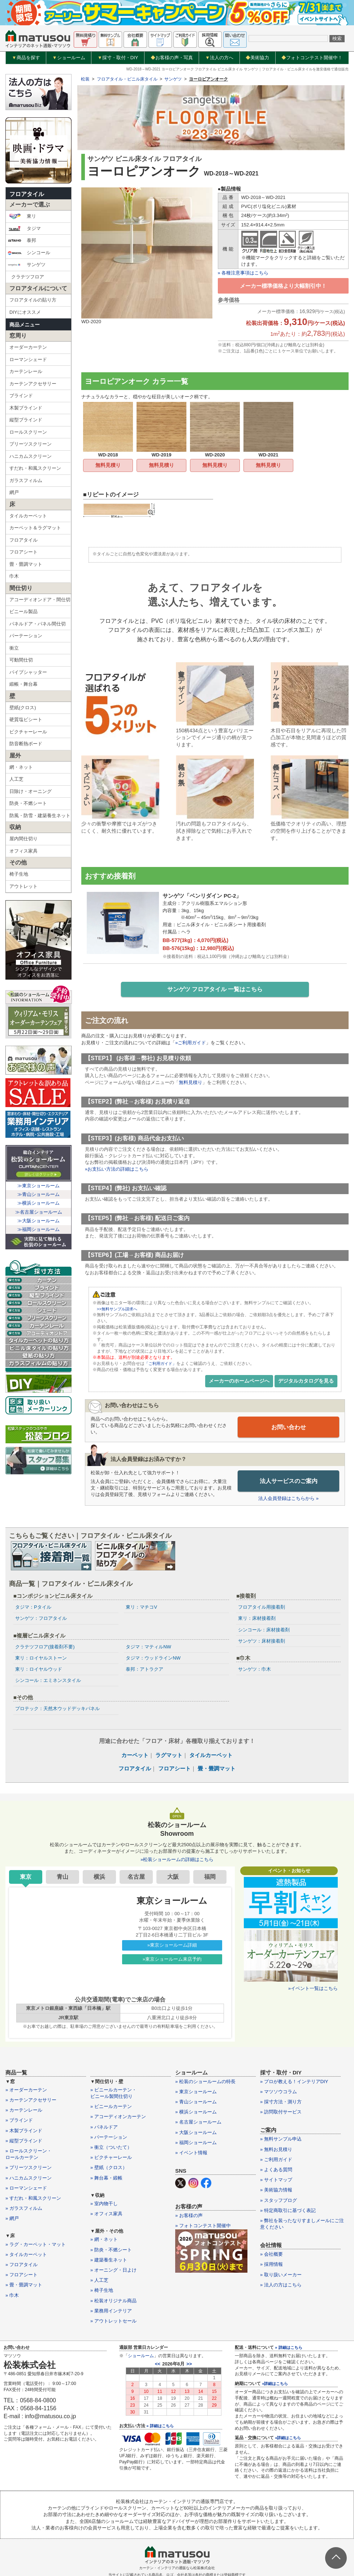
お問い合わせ (288, 1428)
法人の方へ (219, 58)
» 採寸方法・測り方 (281, 2102)
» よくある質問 (276, 2170)
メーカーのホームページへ (239, 1382)
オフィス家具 (23, 851)
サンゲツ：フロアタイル (41, 1619)
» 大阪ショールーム (196, 2132)
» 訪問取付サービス (281, 2112)
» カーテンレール (23, 2110)
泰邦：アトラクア (144, 1670)
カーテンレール (25, 371)
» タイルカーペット (26, 2255)
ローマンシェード (28, 359)
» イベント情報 (191, 2153)
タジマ (24, 228)
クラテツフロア (27, 276)
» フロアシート (21, 2275)
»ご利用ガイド (190, 1044)
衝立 (14, 648)
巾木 (14, 576)
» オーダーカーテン (26, 2090)
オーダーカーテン (28, 347)
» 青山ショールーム (196, 2102)
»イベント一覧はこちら (313, 1988)
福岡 (210, 1877)
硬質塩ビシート (25, 719)
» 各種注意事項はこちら (243, 273)
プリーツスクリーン (30, 444)
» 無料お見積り (276, 2149)
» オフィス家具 (106, 2214)
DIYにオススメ (25, 312)
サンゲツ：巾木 (254, 1670)
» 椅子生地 (101, 2291)
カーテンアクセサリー (32, 383)
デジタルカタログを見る (306, 1382)
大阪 (173, 1877)
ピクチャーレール (28, 731)
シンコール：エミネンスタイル (48, 1681)
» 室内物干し (104, 2204)
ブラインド (21, 395)
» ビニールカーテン (111, 2107)
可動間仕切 (21, 660)
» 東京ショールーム (196, 2092)
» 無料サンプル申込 (281, 2139)
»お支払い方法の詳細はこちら (116, 1170)
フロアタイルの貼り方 (32, 300)
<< (157, 2364)
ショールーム (68, 58)
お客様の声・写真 (172, 57)
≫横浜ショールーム (38, 1203)
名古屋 (136, 1877)
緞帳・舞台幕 (23, 684)
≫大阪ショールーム (38, 1220)
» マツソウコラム (278, 2092)
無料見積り (108, 465)
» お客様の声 (189, 2216)
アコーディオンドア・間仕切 (39, 599)
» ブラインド (19, 2121)
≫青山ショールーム (38, 1194)
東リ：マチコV (141, 1607)
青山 (62, 1877)
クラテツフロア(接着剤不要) (45, 1647)
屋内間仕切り (23, 838)
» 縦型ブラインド (23, 2141)
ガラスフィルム (25, 480)
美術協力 (257, 57)
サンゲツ (27, 264)
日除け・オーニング (30, 791)
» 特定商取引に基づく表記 (288, 2210)
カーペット (134, 1755)
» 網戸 (12, 2219)
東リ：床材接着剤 (257, 1619)
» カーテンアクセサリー (30, 2100)
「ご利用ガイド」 (161, 1364)
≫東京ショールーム (38, 1185)
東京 (25, 1877)
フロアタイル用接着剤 (261, 1607)
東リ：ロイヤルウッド (38, 1670)
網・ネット (21, 767)
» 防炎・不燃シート (111, 2250)
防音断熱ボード (25, 743)
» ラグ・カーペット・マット (35, 2244)
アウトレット (23, 886)
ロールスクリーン (28, 432)
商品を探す (26, 58)
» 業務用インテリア (111, 2311)
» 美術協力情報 (276, 2190)
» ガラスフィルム (23, 2209)
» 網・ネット (104, 2240)
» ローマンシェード (26, 2188)
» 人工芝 (99, 2281)
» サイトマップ (276, 2180)
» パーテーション (108, 2137)
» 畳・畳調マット (23, 2285)
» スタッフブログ (278, 2200)
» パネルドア (104, 2127)
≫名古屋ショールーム (38, 1212)
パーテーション (25, 635)
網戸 (14, 492)
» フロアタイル (21, 2265)
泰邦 (22, 240)
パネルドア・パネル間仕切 (37, 623)
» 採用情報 (271, 2265)
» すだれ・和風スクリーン (33, 2198)
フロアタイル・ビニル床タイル (127, 79)
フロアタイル (26, 194)
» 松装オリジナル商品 (113, 2301)
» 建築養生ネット (108, 2260)
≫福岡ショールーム (38, 1229)
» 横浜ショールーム (196, 2112)
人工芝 (16, 779)
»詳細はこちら (275, 2384)
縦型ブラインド (25, 419)
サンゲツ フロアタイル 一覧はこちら (215, 990)
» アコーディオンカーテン (118, 2117)
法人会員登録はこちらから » (288, 1498)
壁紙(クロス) (22, 707)
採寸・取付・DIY (118, 58)
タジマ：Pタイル (33, 1607)
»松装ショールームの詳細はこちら (177, 1859)
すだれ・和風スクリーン (35, 468)
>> (189, 2364)
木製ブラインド (25, 408)
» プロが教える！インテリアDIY (294, 2082)
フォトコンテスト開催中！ (311, 57)
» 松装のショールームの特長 (205, 2082)
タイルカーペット (28, 516)
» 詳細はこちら (159, 2426)
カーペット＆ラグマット (35, 527)
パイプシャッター (28, 672)
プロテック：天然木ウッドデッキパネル (57, 1709)
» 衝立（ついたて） (111, 2148)
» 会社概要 (271, 2255)
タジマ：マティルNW (148, 1647)
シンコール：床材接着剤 (264, 1630)
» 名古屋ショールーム (198, 2122)
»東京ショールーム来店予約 (172, 1959)
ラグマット (168, 1755)
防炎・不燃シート (28, 803)
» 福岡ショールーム (196, 2143)
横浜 (99, 1877)
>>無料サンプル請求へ (119, 1310)
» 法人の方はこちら (281, 2285)
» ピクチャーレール (111, 2158)
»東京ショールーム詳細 (172, 1945)
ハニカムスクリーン (30, 456)
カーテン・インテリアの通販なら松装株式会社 (177, 2569)
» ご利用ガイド (276, 2160)
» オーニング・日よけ (113, 2270)
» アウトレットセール (113, 2321)
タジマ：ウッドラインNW (153, 1658)
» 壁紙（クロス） (108, 2168)
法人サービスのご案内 (288, 1481)
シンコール (29, 253)
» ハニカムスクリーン (28, 2178)
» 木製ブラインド (23, 2131)
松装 (85, 79)
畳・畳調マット (25, 564)
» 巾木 (12, 2295)
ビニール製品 (23, 611)
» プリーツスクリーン (28, 2168)
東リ (22, 216)
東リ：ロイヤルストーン (41, 1658)
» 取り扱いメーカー (281, 2275)
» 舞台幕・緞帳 (106, 2178)
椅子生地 (18, 874)
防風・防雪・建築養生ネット (39, 815)
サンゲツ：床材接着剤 (261, 1641)
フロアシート (23, 552)
